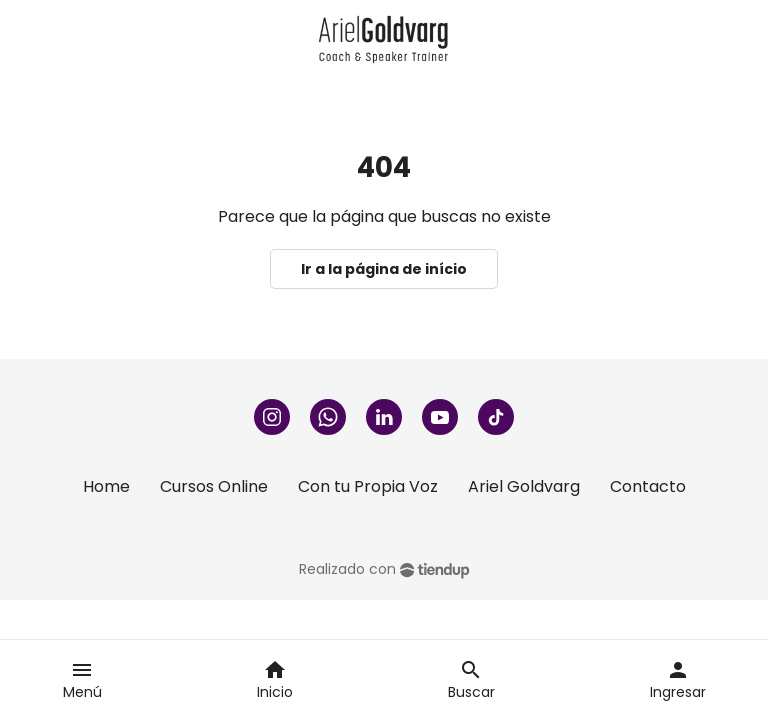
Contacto (648, 486)
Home (106, 486)
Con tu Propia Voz (368, 486)
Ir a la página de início (384, 269)
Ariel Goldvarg (524, 486)
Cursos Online (214, 486)
